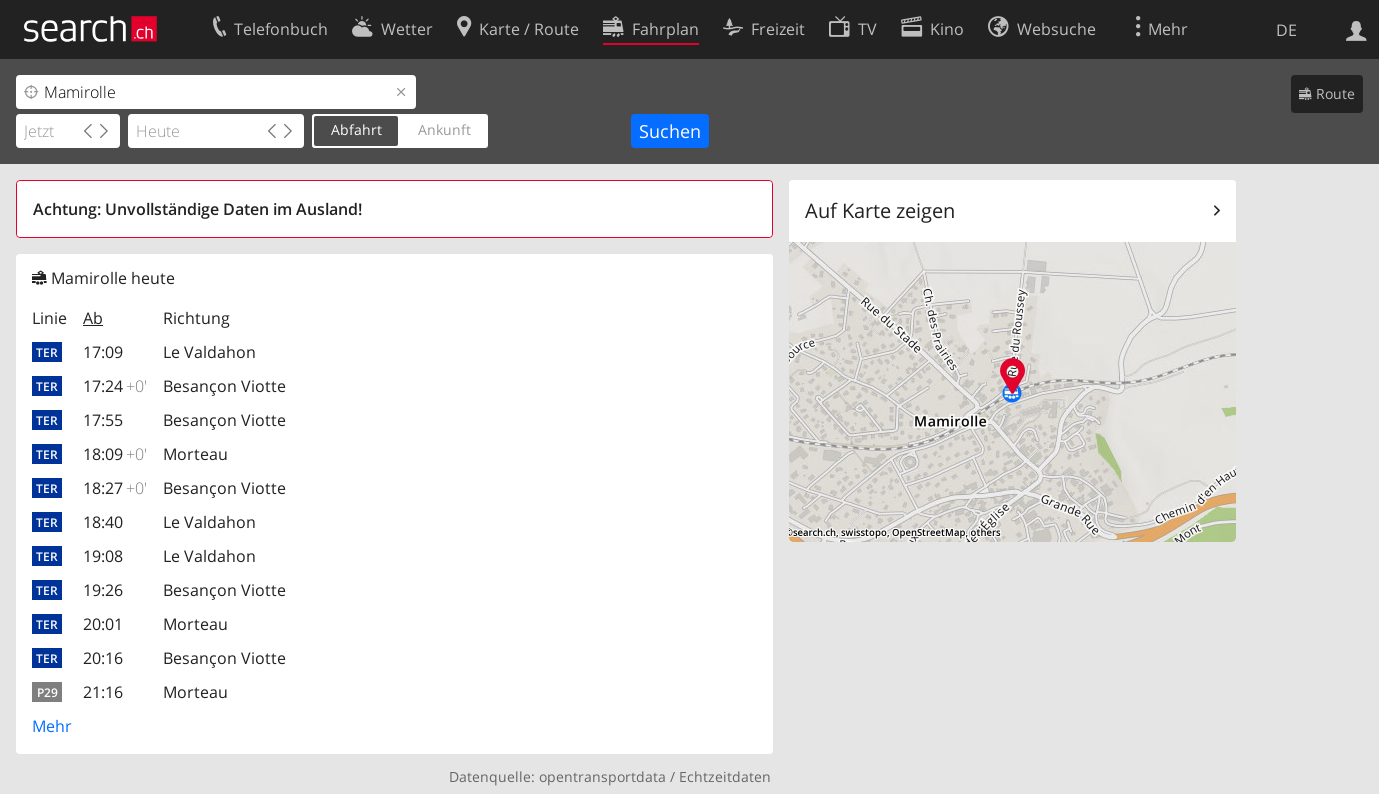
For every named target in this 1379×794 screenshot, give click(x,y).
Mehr (52, 726)
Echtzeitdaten (725, 776)
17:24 (115, 386)
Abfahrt (356, 129)
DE (1286, 30)
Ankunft (444, 129)
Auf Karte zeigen (880, 210)
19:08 (103, 556)
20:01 (103, 624)
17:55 (103, 420)
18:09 (115, 454)
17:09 (103, 352)
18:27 (115, 488)
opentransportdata (602, 776)
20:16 (103, 658)
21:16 (103, 692)
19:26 (103, 590)
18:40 (103, 522)
